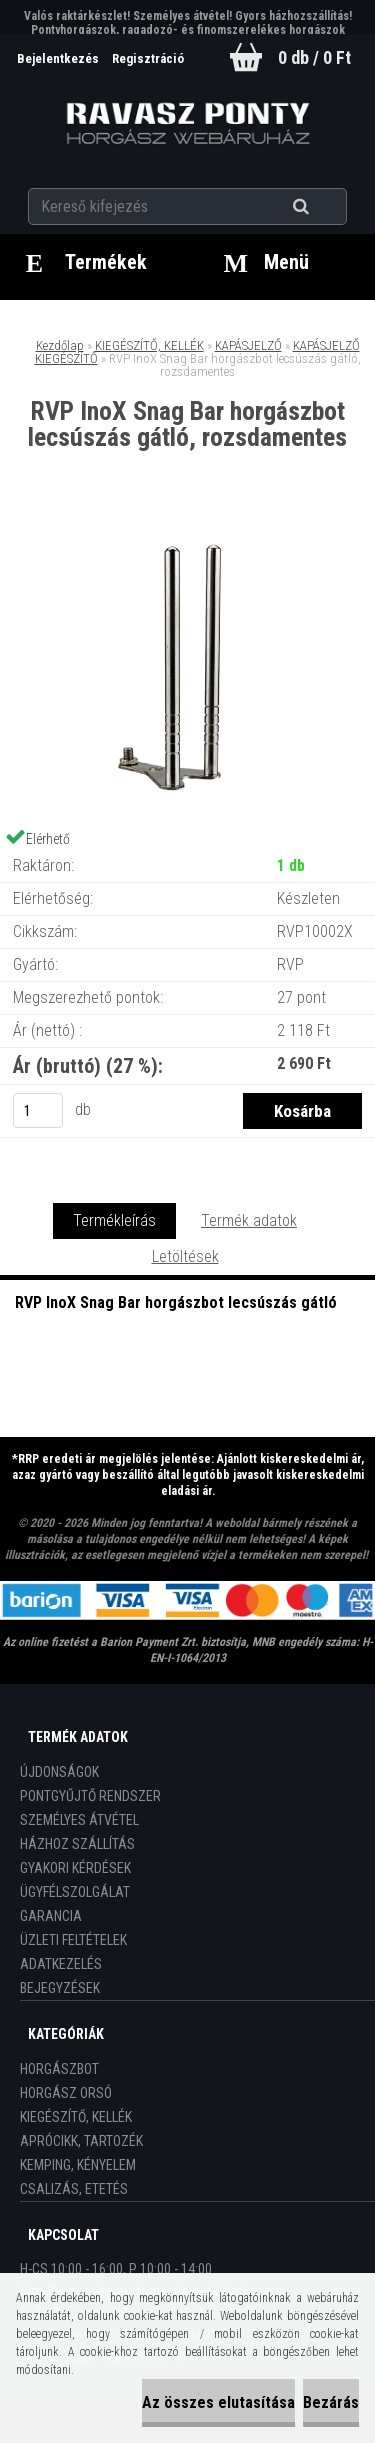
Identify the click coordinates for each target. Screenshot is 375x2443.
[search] (325, 207)
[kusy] (38, 1110)
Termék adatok (249, 1220)
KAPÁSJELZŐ (248, 345)
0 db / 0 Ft (314, 57)
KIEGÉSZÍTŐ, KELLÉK (149, 345)
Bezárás (331, 2402)
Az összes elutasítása (218, 2402)
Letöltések (185, 1256)
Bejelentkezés (59, 58)
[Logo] (187, 124)
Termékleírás (114, 1220)
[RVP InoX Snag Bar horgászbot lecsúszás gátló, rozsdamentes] (188, 533)
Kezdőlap (60, 345)
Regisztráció (148, 58)
